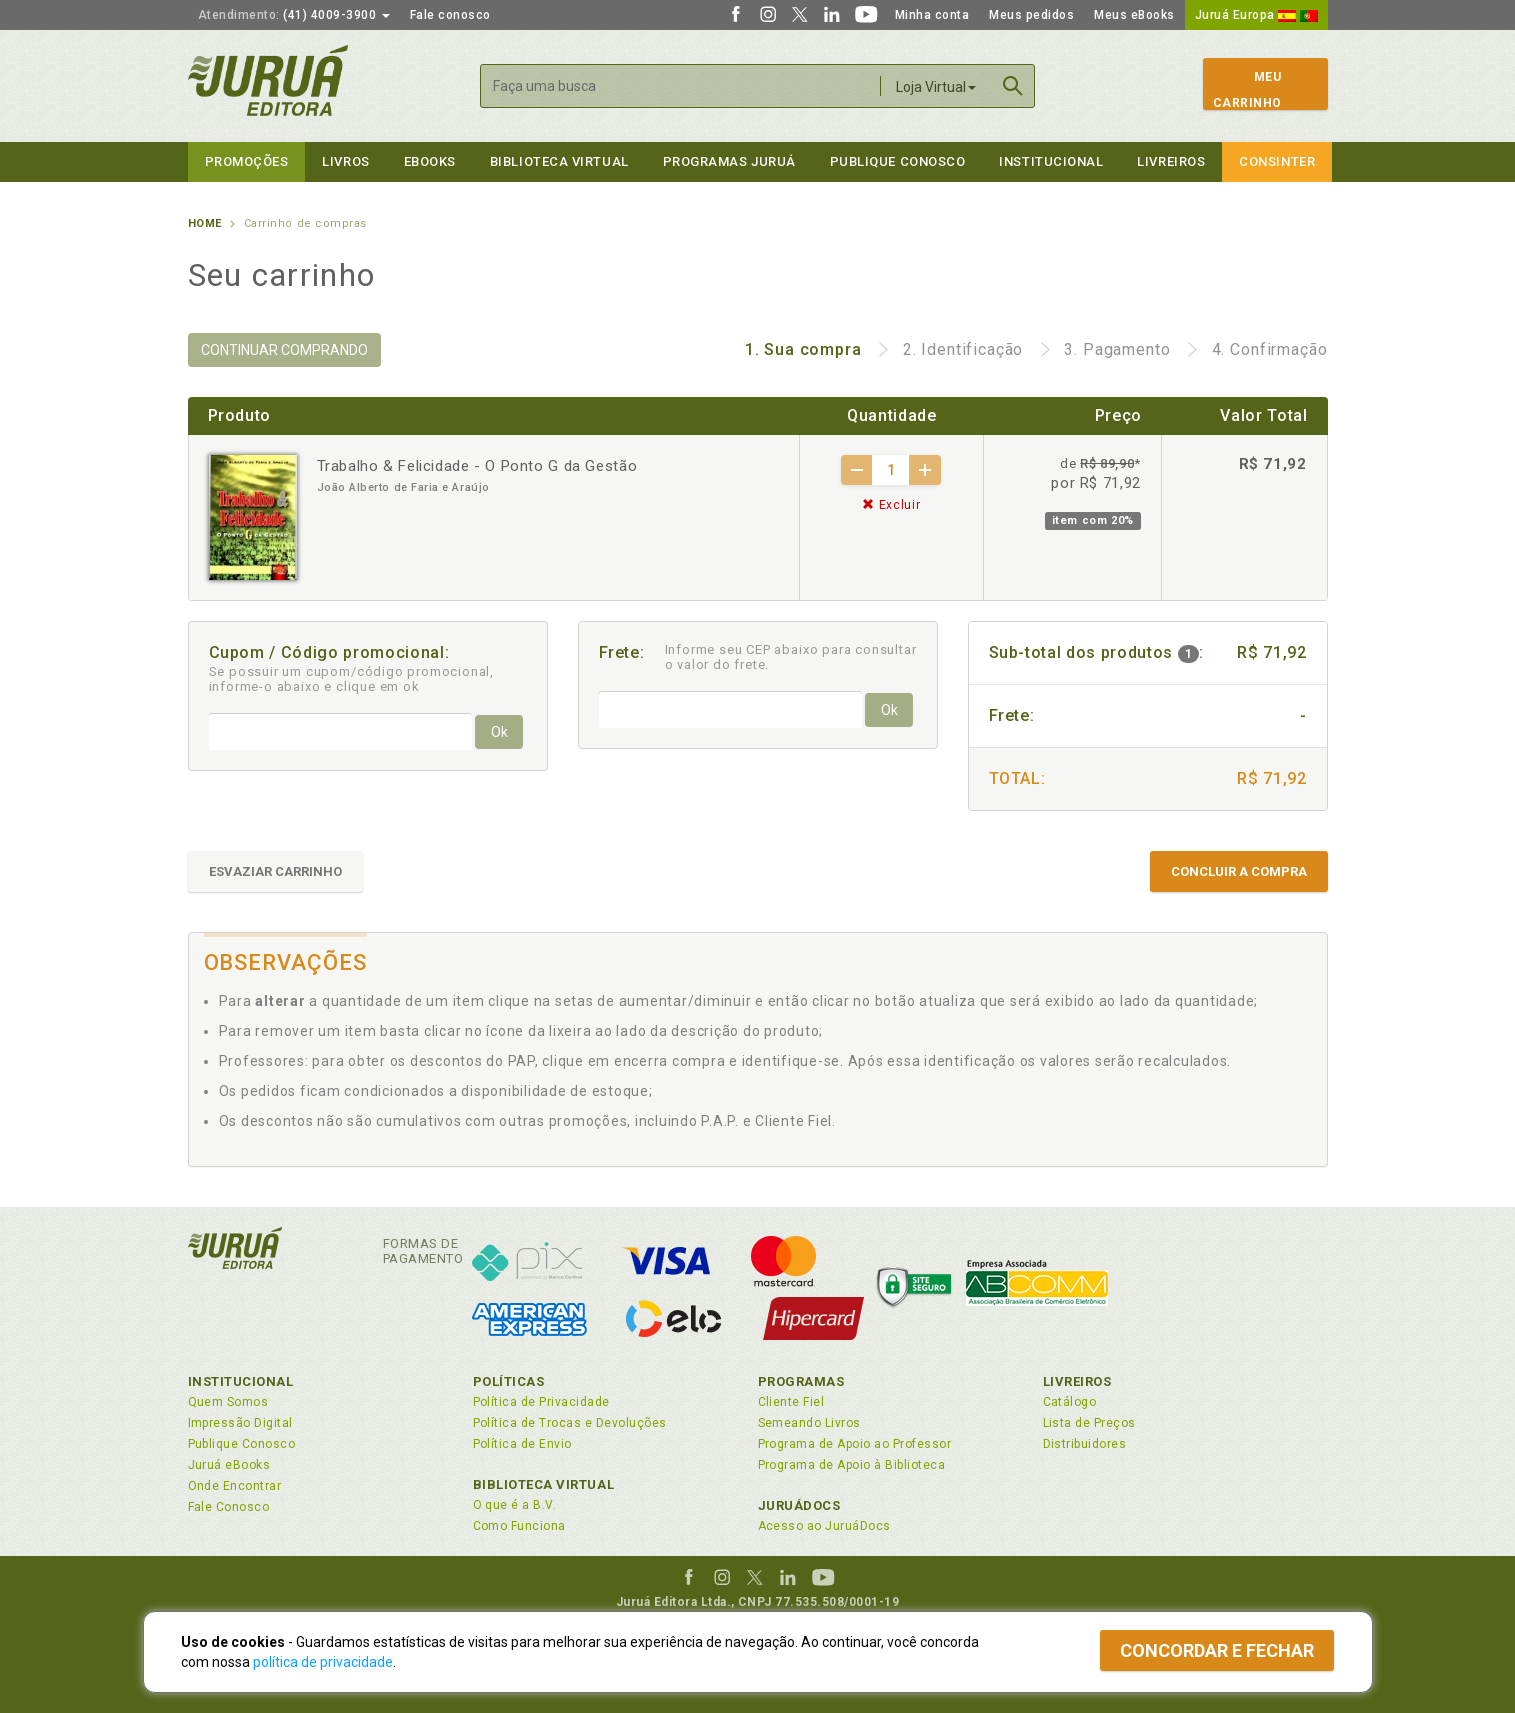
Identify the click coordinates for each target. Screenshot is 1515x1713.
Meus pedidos (1031, 15)
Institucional (1051, 161)
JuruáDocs (799, 1505)
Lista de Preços (1089, 1423)
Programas (801, 1381)
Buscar (1013, 86)
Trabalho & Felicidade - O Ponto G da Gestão (477, 466)
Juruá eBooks (229, 1465)
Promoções (247, 161)
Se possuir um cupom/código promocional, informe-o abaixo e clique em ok (352, 679)
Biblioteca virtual (559, 161)
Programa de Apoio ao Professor (855, 1444)
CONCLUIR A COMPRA (1239, 871)
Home (205, 223)
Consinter (1277, 161)
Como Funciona (519, 1526)
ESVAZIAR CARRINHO (275, 871)
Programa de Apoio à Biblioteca (852, 1465)
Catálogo (1070, 1402)
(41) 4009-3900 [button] (294, 15)
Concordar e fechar (1217, 1650)
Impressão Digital (240, 1423)
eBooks (430, 161)
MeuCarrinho (1247, 90)
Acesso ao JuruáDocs (824, 1526)
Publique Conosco (898, 161)
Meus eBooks (1134, 15)
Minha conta (932, 15)
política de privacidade (323, 1662)
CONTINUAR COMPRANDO (284, 350)
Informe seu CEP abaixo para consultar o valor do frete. (791, 657)
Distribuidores (1085, 1444)
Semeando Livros (809, 1423)
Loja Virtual (936, 87)
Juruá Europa (1256, 15)
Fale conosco (450, 15)
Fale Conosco (229, 1507)
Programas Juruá (729, 161)
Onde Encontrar (235, 1486)
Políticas (509, 1381)
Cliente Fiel (791, 1402)
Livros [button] (345, 161)
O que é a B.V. (515, 1505)
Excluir (891, 505)
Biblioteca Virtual (544, 1484)
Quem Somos (228, 1402)
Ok (499, 732)
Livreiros (1171, 161)
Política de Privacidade (541, 1402)
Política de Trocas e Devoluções (570, 1423)
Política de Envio (522, 1444)
